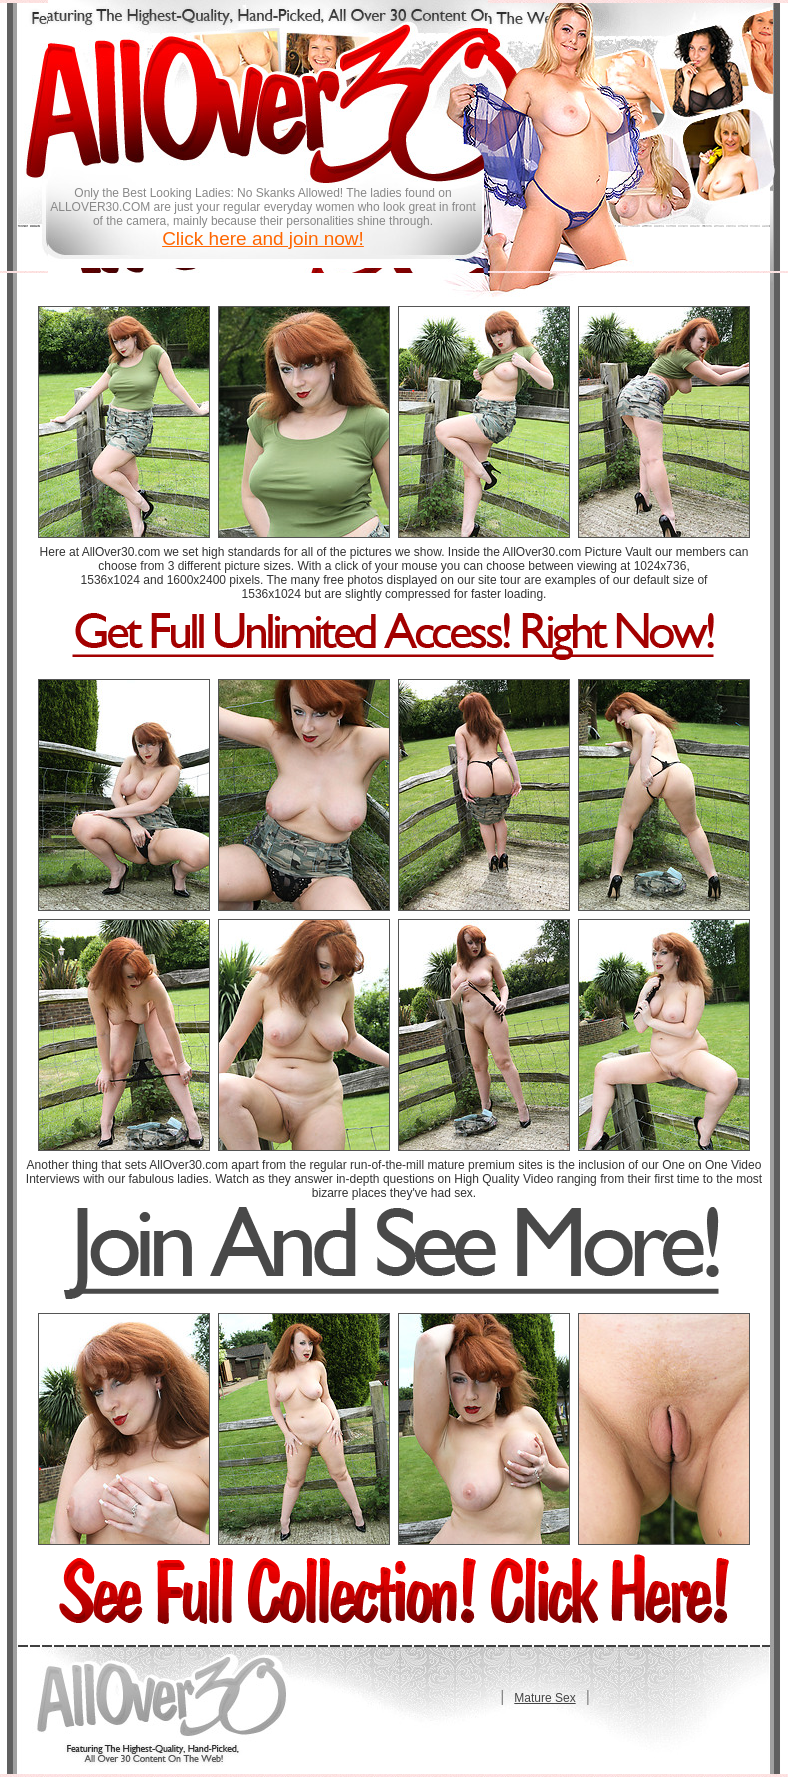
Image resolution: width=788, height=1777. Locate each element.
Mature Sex (544, 1698)
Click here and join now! (263, 238)
